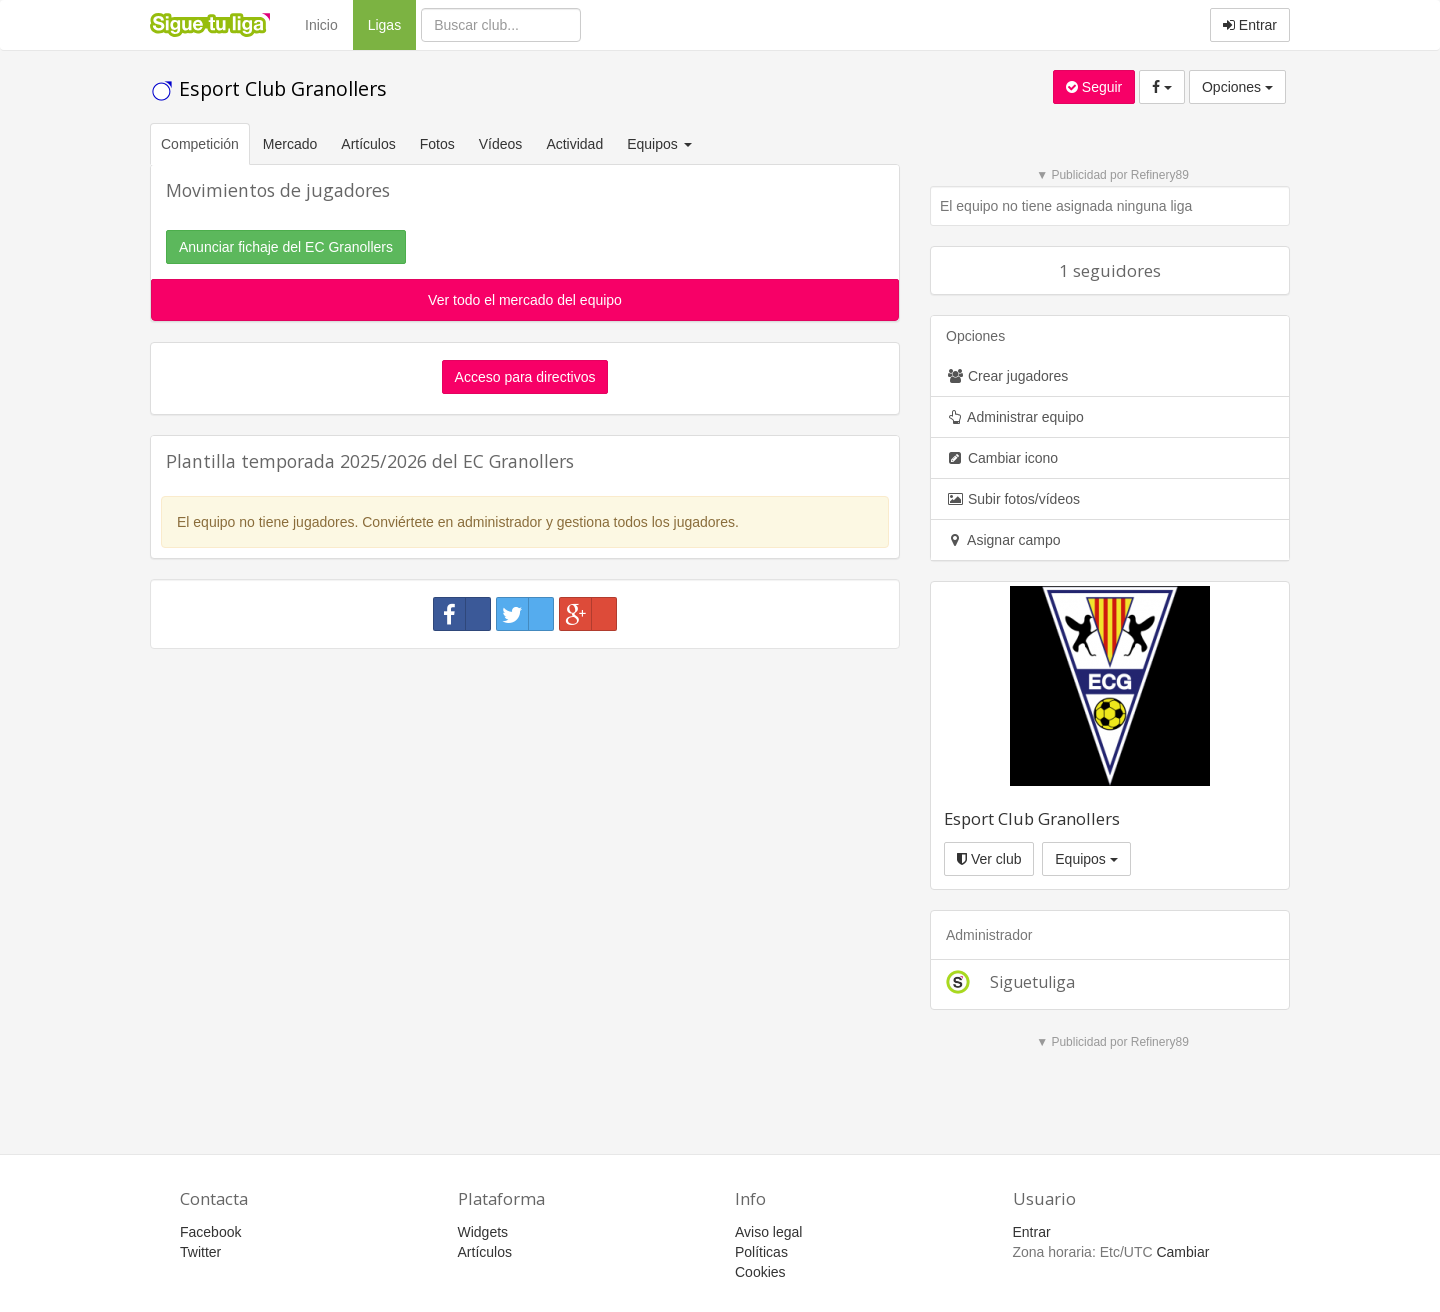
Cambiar (1182, 1252)
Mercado (290, 144)
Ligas (392, 23)
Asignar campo (1003, 540)
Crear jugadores (1007, 376)
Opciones (1237, 87)
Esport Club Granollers (268, 88)
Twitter (200, 1252)
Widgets (483, 1232)
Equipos (1086, 859)
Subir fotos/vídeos (1013, 499)
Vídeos (501, 144)
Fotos (437, 144)
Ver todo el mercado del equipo (525, 300)
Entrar (1250, 25)
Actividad (574, 144)
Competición (200, 144)
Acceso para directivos (525, 377)
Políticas (761, 1252)
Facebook (210, 1232)
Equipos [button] (661, 144)
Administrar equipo (1015, 417)
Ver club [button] (989, 859)
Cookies (760, 1272)
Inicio (321, 25)
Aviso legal (768, 1232)
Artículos (368, 144)
